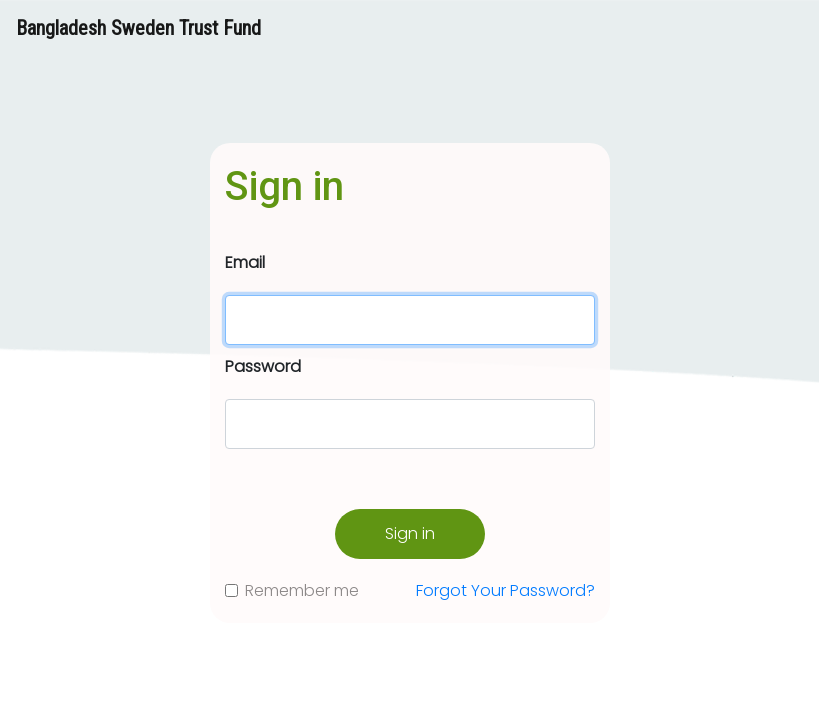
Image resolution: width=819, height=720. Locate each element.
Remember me (302, 590)
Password (263, 366)
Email (245, 262)
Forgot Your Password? (505, 590)
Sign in (410, 533)
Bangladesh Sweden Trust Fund (138, 28)
